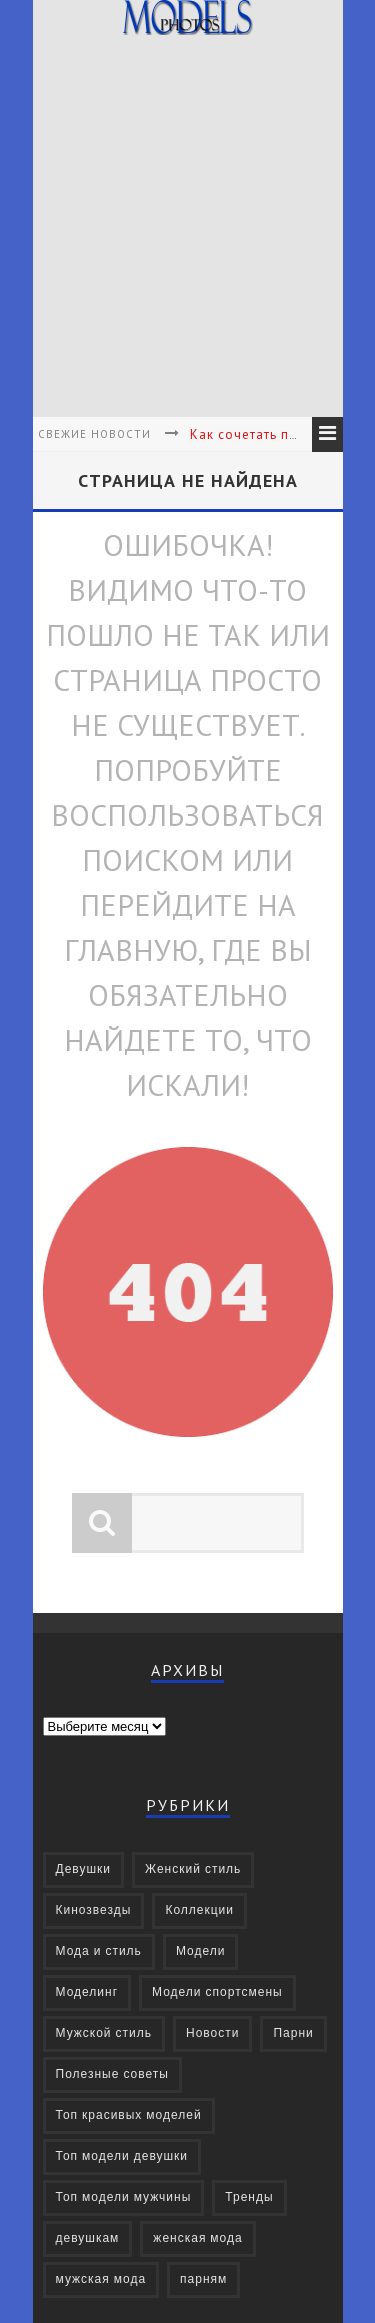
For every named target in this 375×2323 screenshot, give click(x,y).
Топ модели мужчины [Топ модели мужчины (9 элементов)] (124, 2197)
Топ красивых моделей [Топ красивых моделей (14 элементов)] (129, 2115)
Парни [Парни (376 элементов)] (293, 2033)
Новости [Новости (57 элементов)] (212, 2033)
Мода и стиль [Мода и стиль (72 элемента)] (99, 1951)
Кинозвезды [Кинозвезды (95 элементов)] (94, 1910)
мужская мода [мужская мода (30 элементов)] (101, 2279)
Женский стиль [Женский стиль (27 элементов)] (193, 1869)
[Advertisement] (187, 229)
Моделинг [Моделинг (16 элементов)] (87, 1992)
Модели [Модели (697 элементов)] (201, 1951)
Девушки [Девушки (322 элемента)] (84, 1869)
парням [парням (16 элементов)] (203, 2279)
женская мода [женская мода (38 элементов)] (197, 2238)
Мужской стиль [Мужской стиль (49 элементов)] (104, 2033)
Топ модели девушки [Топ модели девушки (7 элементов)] (122, 2156)
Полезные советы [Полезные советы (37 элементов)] (112, 2074)
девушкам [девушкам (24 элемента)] (88, 2238)
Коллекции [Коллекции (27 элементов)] (199, 1910)
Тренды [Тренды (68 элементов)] (249, 2197)
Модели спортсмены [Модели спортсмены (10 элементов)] (217, 1992)
